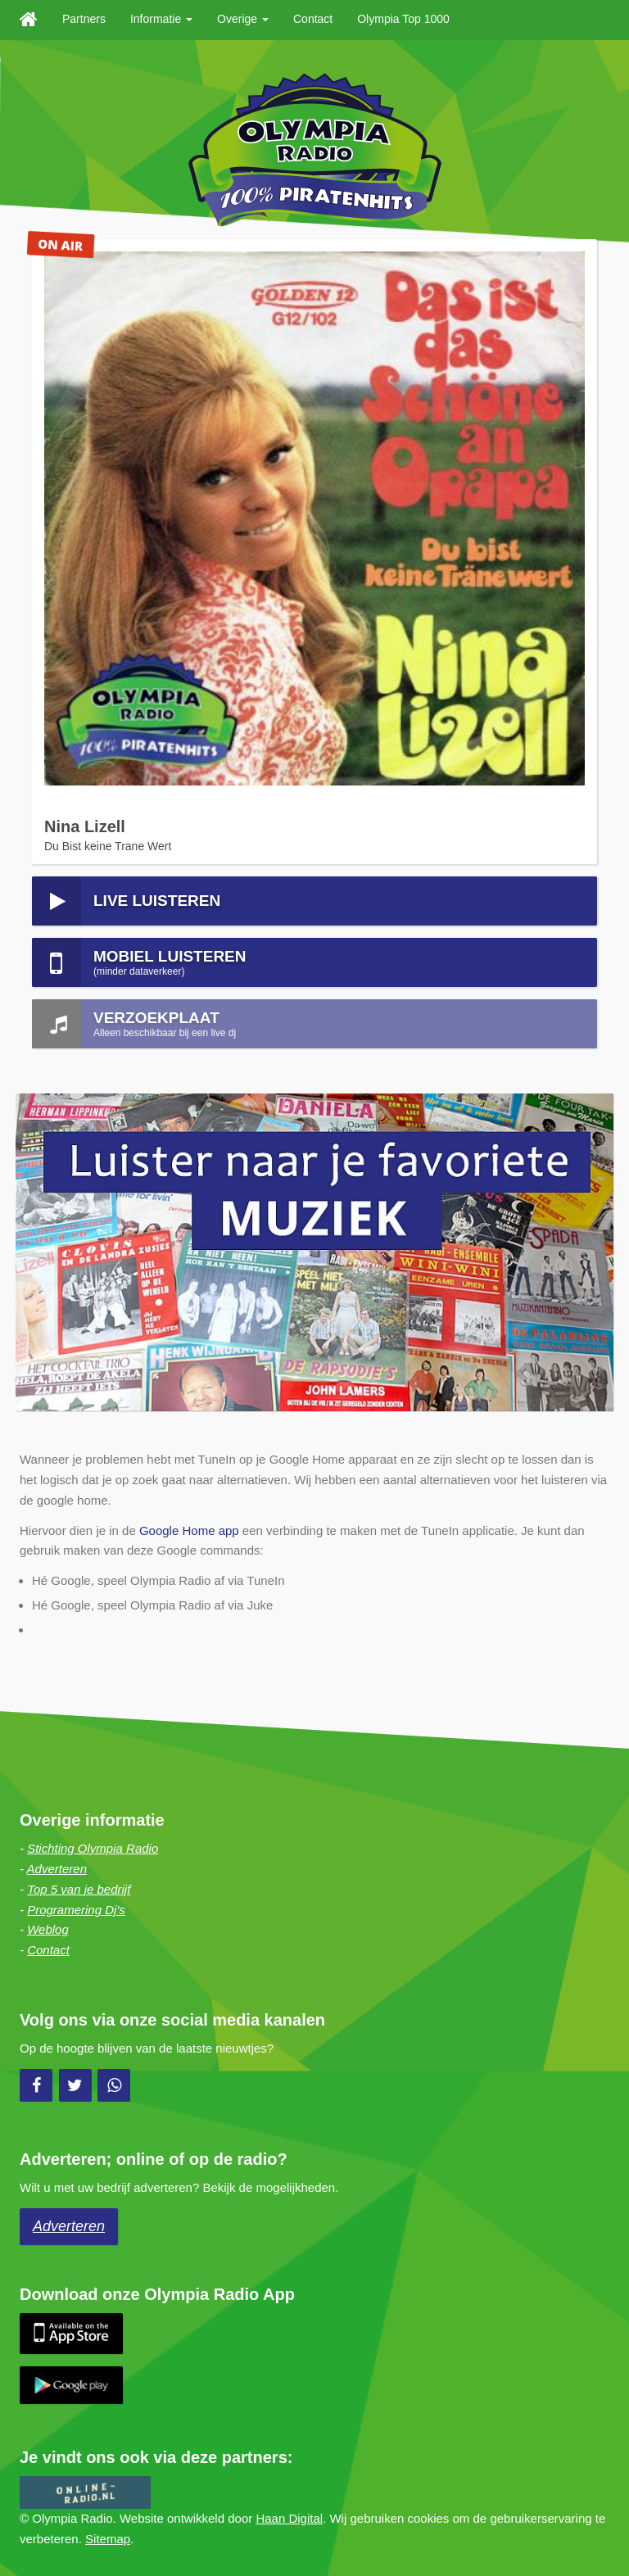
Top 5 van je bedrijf (78, 1889)
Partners (84, 18)
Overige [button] (243, 18)
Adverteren (57, 1869)
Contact (313, 18)
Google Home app (189, 1530)
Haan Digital (289, 2518)
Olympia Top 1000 (403, 18)
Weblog (48, 1929)
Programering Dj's (76, 1910)
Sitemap (107, 2539)
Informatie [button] (161, 18)
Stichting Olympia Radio (92, 1848)
